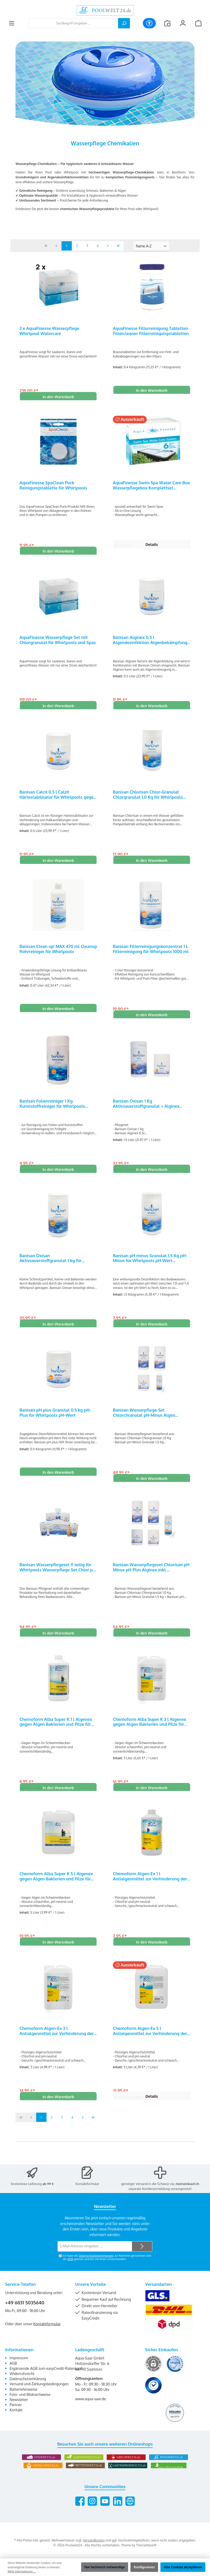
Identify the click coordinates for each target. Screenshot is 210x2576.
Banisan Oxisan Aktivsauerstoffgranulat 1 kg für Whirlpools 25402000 (50, 1264)
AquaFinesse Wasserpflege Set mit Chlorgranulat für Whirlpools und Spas (57, 642)
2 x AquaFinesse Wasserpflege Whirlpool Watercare (49, 331)
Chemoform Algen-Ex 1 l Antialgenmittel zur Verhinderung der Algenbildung (150, 1886)
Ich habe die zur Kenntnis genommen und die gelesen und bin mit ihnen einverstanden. (107, 2265)
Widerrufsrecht (22, 2381)
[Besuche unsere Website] (130, 2509)
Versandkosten (94, 2548)
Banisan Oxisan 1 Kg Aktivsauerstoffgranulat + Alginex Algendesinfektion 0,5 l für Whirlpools (151, 1108)
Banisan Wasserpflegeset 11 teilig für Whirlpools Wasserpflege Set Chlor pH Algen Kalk (57, 1575)
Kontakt (16, 2417)
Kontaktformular (87, 2191)
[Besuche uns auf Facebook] (80, 2509)
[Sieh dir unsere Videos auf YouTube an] (105, 2509)
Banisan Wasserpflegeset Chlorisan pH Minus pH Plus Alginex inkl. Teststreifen (151, 1575)
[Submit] (142, 2254)
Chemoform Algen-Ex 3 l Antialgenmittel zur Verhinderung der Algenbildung (56, 2041)
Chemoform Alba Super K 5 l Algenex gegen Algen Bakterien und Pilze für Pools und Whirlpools (56, 1886)
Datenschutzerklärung (28, 2386)
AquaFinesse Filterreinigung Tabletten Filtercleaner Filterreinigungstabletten (151, 331)
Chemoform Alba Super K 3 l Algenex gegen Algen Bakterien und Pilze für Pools (149, 1730)
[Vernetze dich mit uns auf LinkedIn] (117, 2509)
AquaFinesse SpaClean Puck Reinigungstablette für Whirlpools (53, 486)
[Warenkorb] (198, 23)
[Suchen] (124, 23)
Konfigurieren (144, 2567)
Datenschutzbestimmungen (96, 2263)
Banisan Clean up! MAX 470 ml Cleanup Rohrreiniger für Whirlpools (58, 953)
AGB (70, 2267)
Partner (16, 2412)
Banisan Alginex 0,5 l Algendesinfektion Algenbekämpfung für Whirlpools (150, 642)
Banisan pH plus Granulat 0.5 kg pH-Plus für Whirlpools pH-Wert (55, 1419)
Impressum (19, 2365)
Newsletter (19, 2407)
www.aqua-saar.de (90, 2406)
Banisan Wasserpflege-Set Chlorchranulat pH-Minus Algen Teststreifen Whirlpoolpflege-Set (145, 1419)
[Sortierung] (151, 246)
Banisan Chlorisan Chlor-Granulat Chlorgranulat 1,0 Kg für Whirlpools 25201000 (148, 797)
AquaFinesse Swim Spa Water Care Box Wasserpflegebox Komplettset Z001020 (151, 486)
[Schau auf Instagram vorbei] (92, 2509)
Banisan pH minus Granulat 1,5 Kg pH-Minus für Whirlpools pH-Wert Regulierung (150, 1264)
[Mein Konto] (182, 23)
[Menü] (11, 23)
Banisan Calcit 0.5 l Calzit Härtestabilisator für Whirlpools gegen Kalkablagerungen (57, 797)
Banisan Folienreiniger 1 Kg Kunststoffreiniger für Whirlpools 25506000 (52, 1108)
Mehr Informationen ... (21, 2571)
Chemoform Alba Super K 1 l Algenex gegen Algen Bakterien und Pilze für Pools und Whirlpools (55, 1730)
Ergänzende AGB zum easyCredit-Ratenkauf (46, 2376)
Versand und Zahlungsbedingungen (39, 2391)
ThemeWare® (146, 2553)
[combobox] (73, 23)
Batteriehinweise (23, 2397)
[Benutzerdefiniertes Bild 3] (153, 2393)
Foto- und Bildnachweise (30, 2402)
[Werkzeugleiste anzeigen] (149, 23)
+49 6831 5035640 (24, 2310)
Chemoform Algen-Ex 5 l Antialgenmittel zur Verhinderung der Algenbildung (150, 2041)
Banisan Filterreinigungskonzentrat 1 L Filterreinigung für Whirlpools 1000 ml (151, 953)
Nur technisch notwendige (104, 2567)
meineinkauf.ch (187, 2191)
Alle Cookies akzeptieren (183, 2567)
